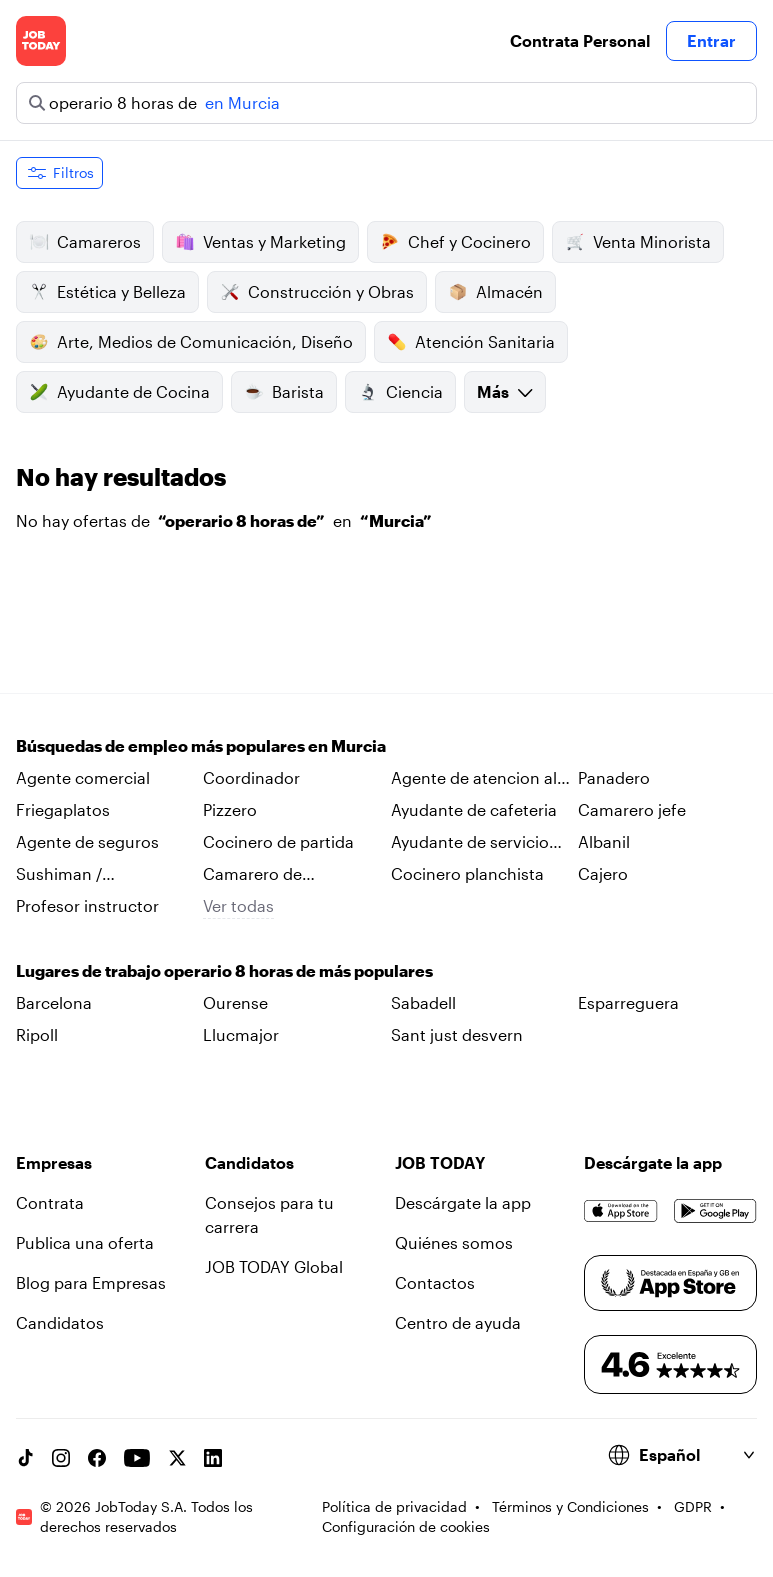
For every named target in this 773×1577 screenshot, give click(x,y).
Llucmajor (241, 1034)
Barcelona (54, 1002)
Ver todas (238, 905)
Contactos (435, 1282)
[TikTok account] (25, 1458)
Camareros (85, 242)
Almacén (495, 292)
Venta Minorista (638, 242)
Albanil (604, 841)
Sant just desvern (457, 1034)
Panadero (614, 777)
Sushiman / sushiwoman (64, 875)
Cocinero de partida (278, 841)
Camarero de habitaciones (252, 875)
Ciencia (400, 392)
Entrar (711, 40)
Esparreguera (628, 1002)
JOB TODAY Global (274, 1266)
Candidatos (60, 1322)
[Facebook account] (97, 1458)
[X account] (177, 1458)
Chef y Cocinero (455, 242)
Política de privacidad (394, 1506)
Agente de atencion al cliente (474, 779)
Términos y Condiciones (570, 1506)
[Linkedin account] (213, 1458)
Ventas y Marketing (260, 242)
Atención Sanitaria (471, 342)
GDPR (693, 1506)
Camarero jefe (632, 809)
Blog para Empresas (91, 1282)
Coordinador (251, 777)
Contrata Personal (580, 40)
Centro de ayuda (458, 1322)
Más (505, 391)
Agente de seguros (87, 841)
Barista (284, 392)
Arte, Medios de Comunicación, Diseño (191, 342)
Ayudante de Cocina (119, 392)
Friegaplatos (63, 809)
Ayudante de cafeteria (474, 809)
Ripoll (37, 1034)
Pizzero (230, 809)
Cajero (603, 873)
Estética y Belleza (107, 292)
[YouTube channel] (137, 1458)
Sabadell (423, 1002)
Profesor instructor (87, 905)
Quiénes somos (454, 1242)
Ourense (235, 1002)
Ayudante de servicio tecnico (470, 843)
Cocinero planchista (467, 873)
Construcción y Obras (317, 292)
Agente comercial (83, 777)
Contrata (50, 1202)
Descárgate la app (463, 1202)
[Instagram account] (61, 1458)
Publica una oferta (85, 1242)
